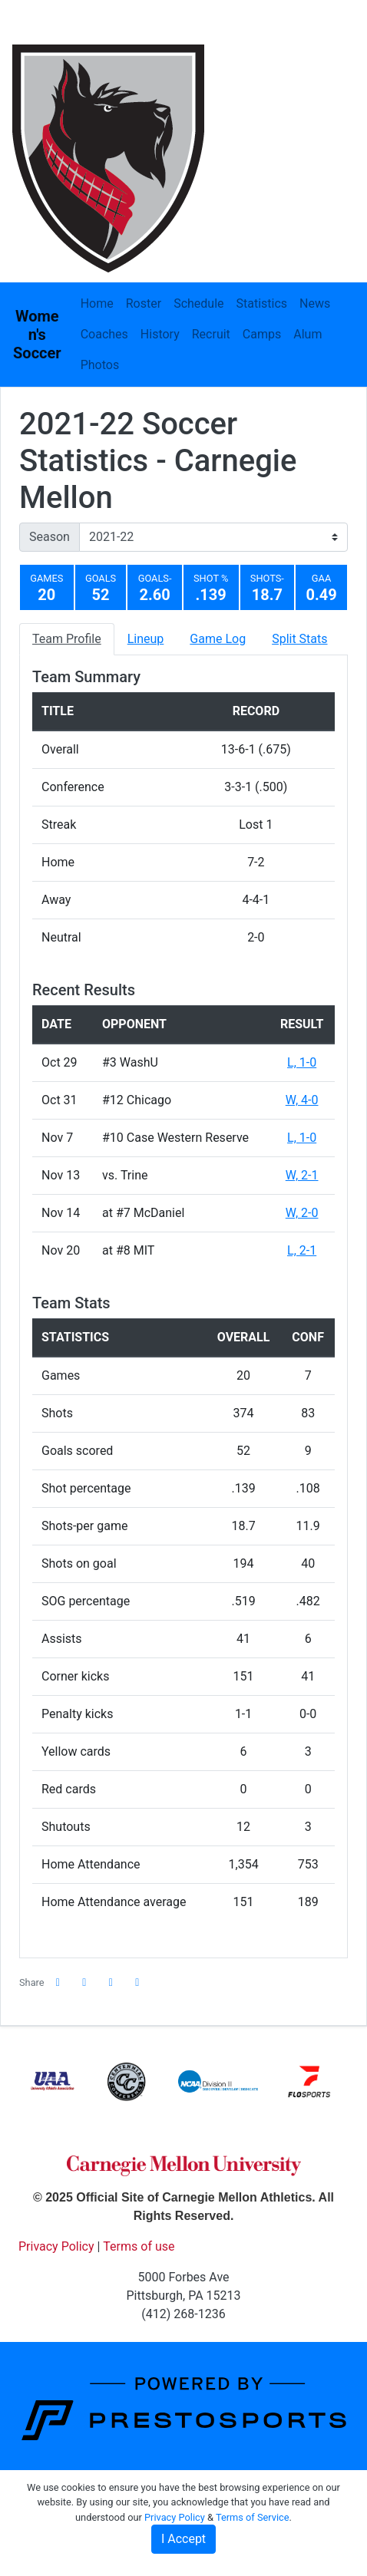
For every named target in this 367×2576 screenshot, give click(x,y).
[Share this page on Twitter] (84, 1982)
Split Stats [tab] (299, 639)
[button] (137, 1982)
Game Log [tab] (218, 639)
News (314, 303)
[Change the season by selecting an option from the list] (213, 537)
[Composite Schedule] (244, 52)
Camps (262, 334)
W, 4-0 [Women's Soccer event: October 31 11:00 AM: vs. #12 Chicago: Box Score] (302, 1100)
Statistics (262, 303)
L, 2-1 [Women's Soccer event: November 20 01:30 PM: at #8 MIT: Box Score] (301, 1250)
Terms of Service (252, 2517)
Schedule (198, 303)
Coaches (104, 334)
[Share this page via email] (111, 1982)
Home (97, 303)
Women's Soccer (37, 334)
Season (49, 536)
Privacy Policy (174, 2517)
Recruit (211, 334)
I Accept (183, 2538)
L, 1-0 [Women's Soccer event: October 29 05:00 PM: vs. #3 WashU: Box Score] (301, 1062)
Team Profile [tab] (66, 639)
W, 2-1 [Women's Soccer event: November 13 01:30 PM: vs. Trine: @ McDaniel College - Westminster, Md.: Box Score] (302, 1175)
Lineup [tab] (145, 639)
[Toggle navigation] (335, 52)
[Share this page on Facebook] (58, 1982)
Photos (100, 365)
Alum (307, 334)
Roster (143, 303)
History (160, 334)
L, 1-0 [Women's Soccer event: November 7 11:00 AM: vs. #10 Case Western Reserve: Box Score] (301, 1137)
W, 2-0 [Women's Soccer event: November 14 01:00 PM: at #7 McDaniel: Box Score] (302, 1213)
